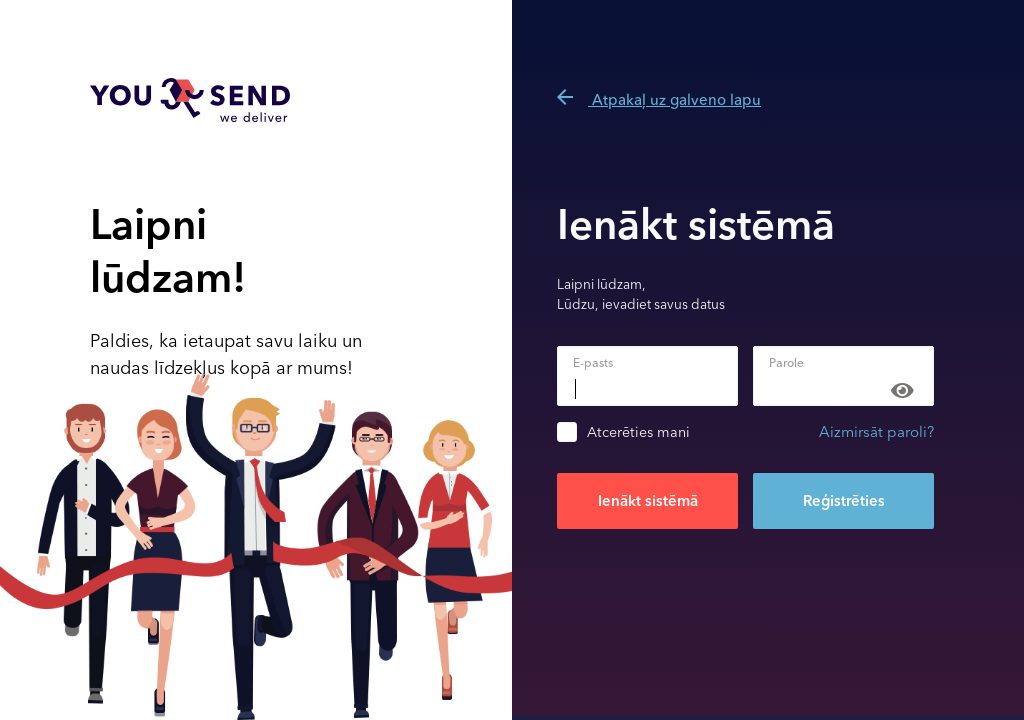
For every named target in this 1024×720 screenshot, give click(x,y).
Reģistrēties (844, 501)
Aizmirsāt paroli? (876, 432)
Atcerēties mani (638, 432)
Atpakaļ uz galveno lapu (659, 99)
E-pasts (593, 363)
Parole (786, 363)
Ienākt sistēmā (648, 501)
